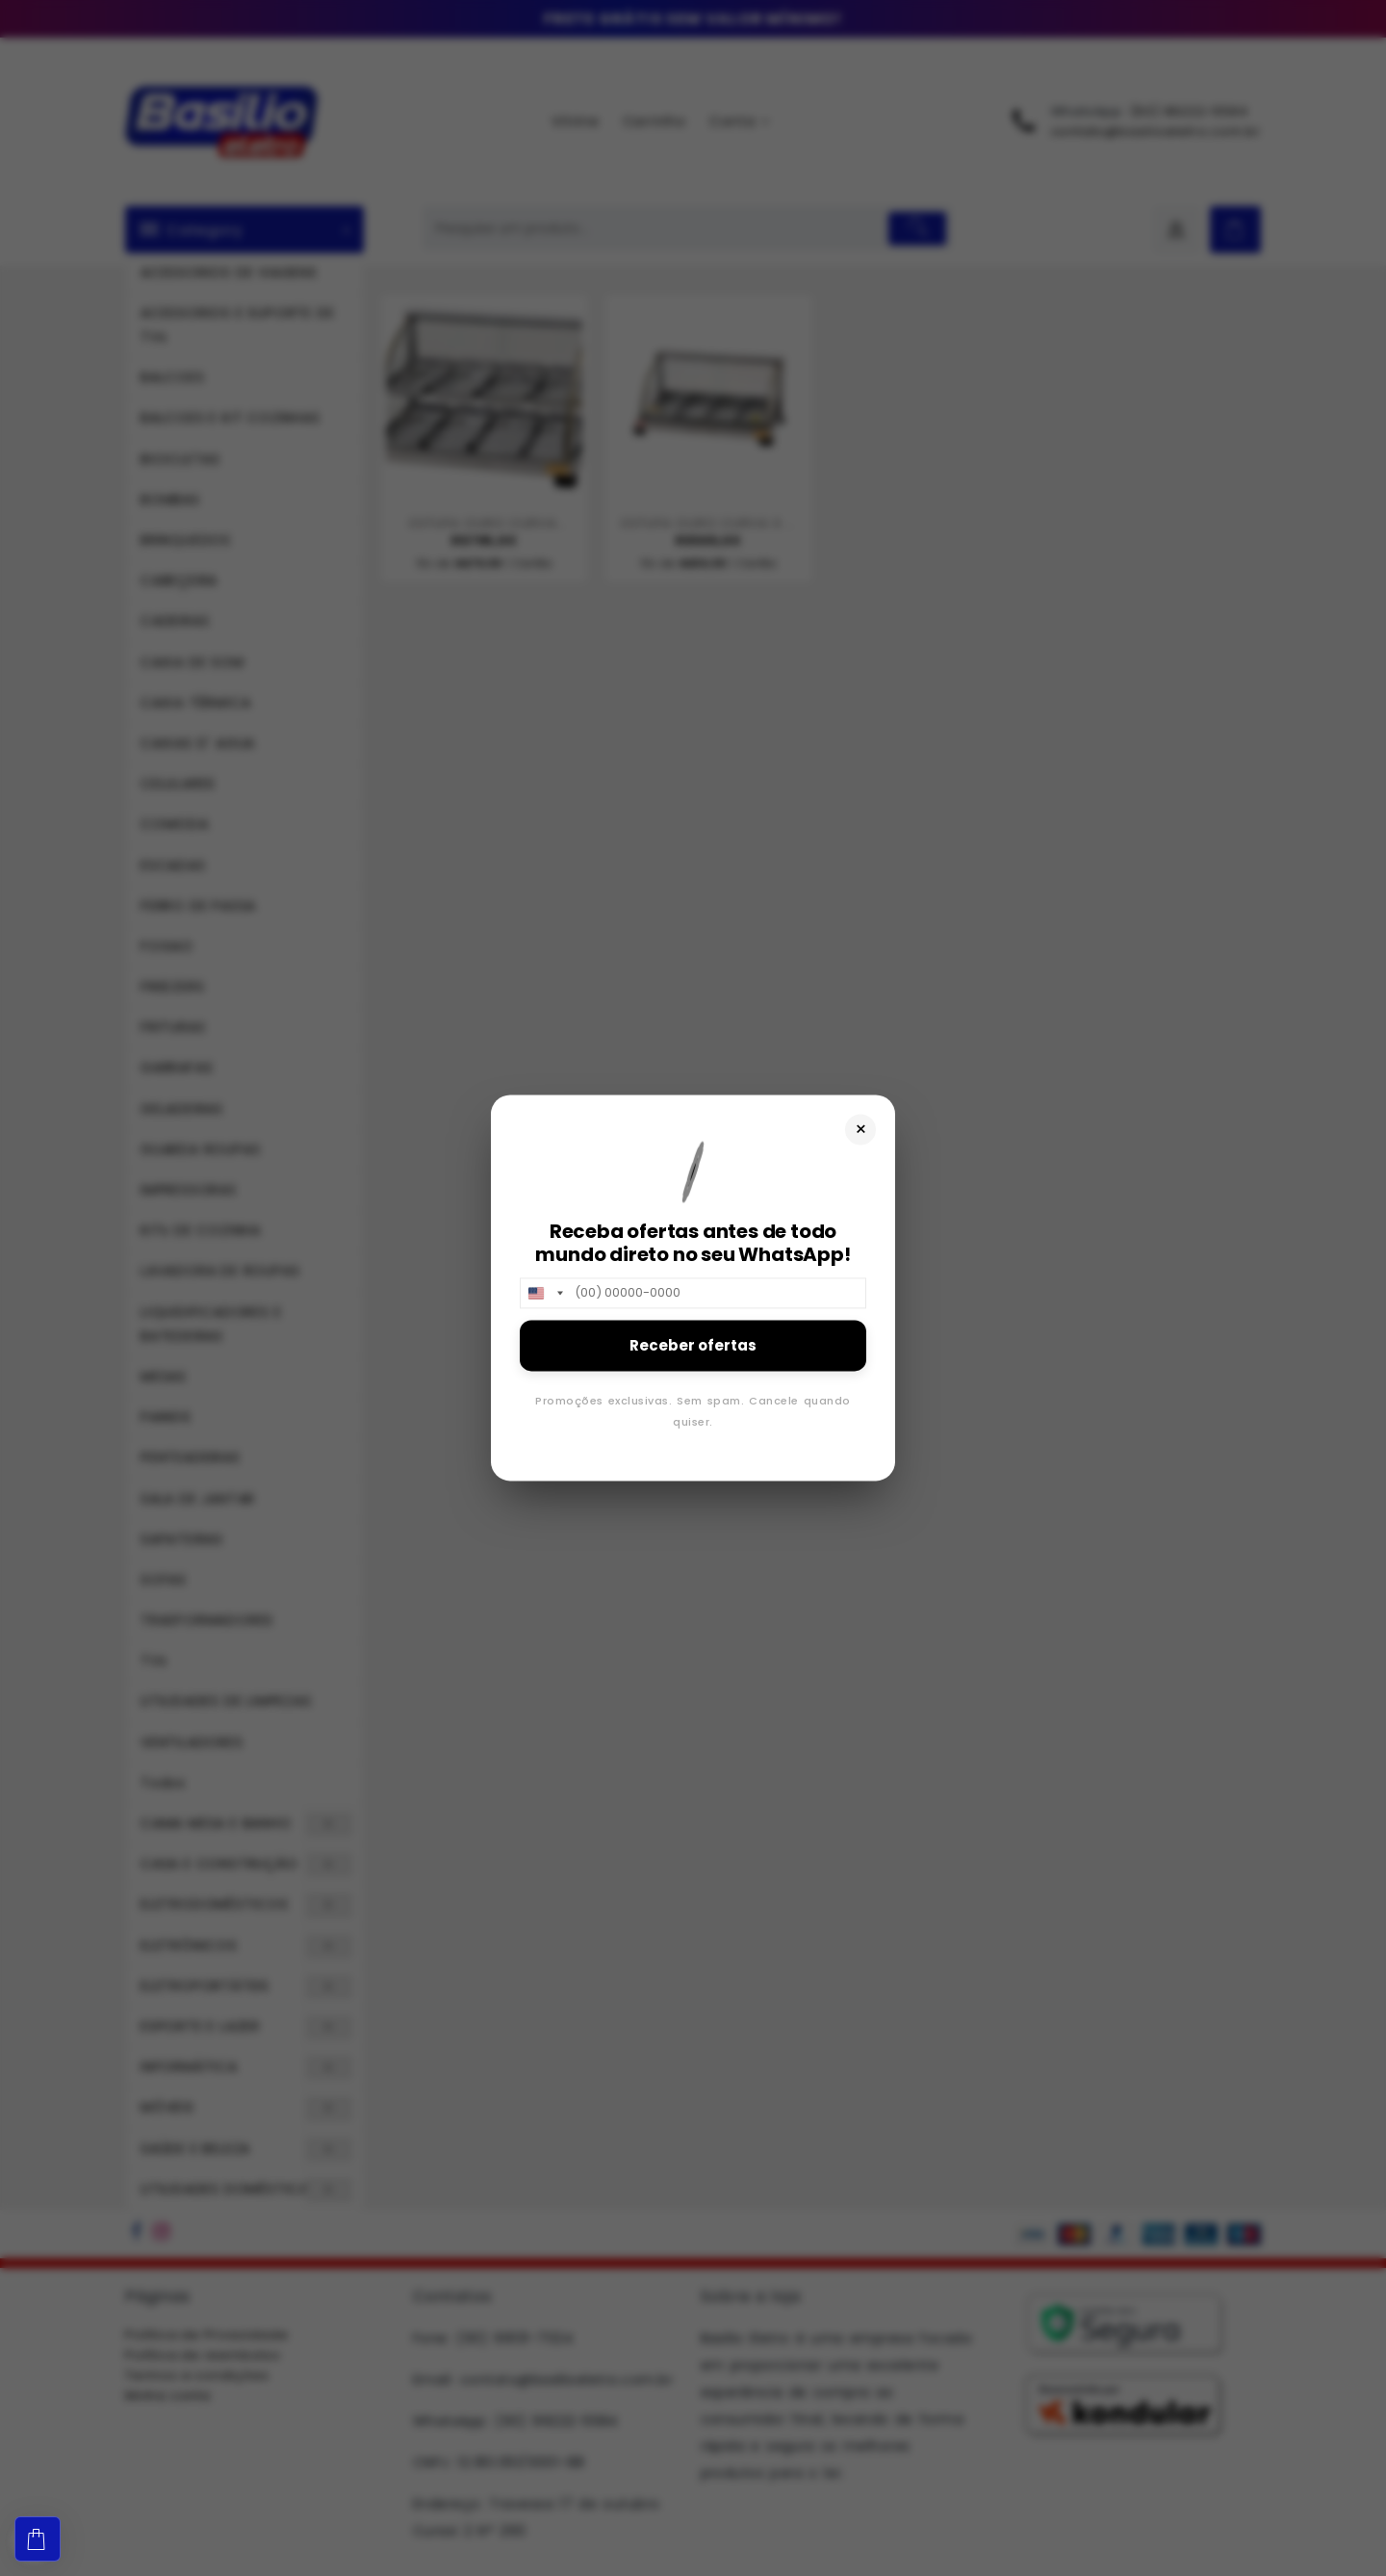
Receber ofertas (693, 1345)
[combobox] (545, 1292)
